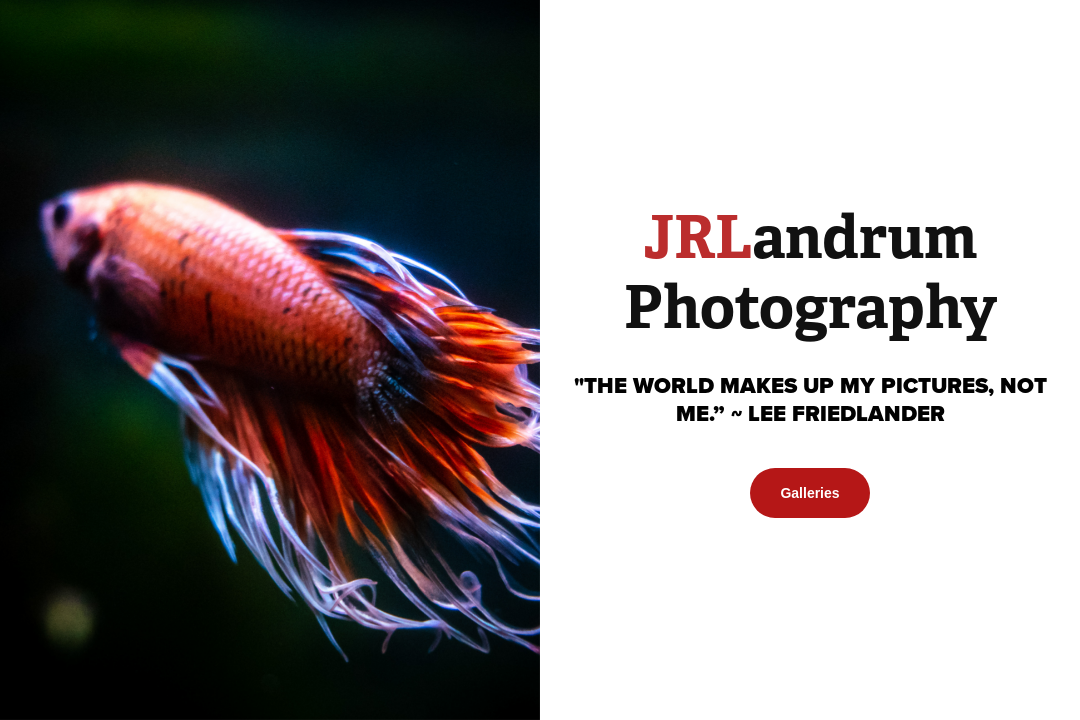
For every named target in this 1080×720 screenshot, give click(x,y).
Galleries (809, 493)
